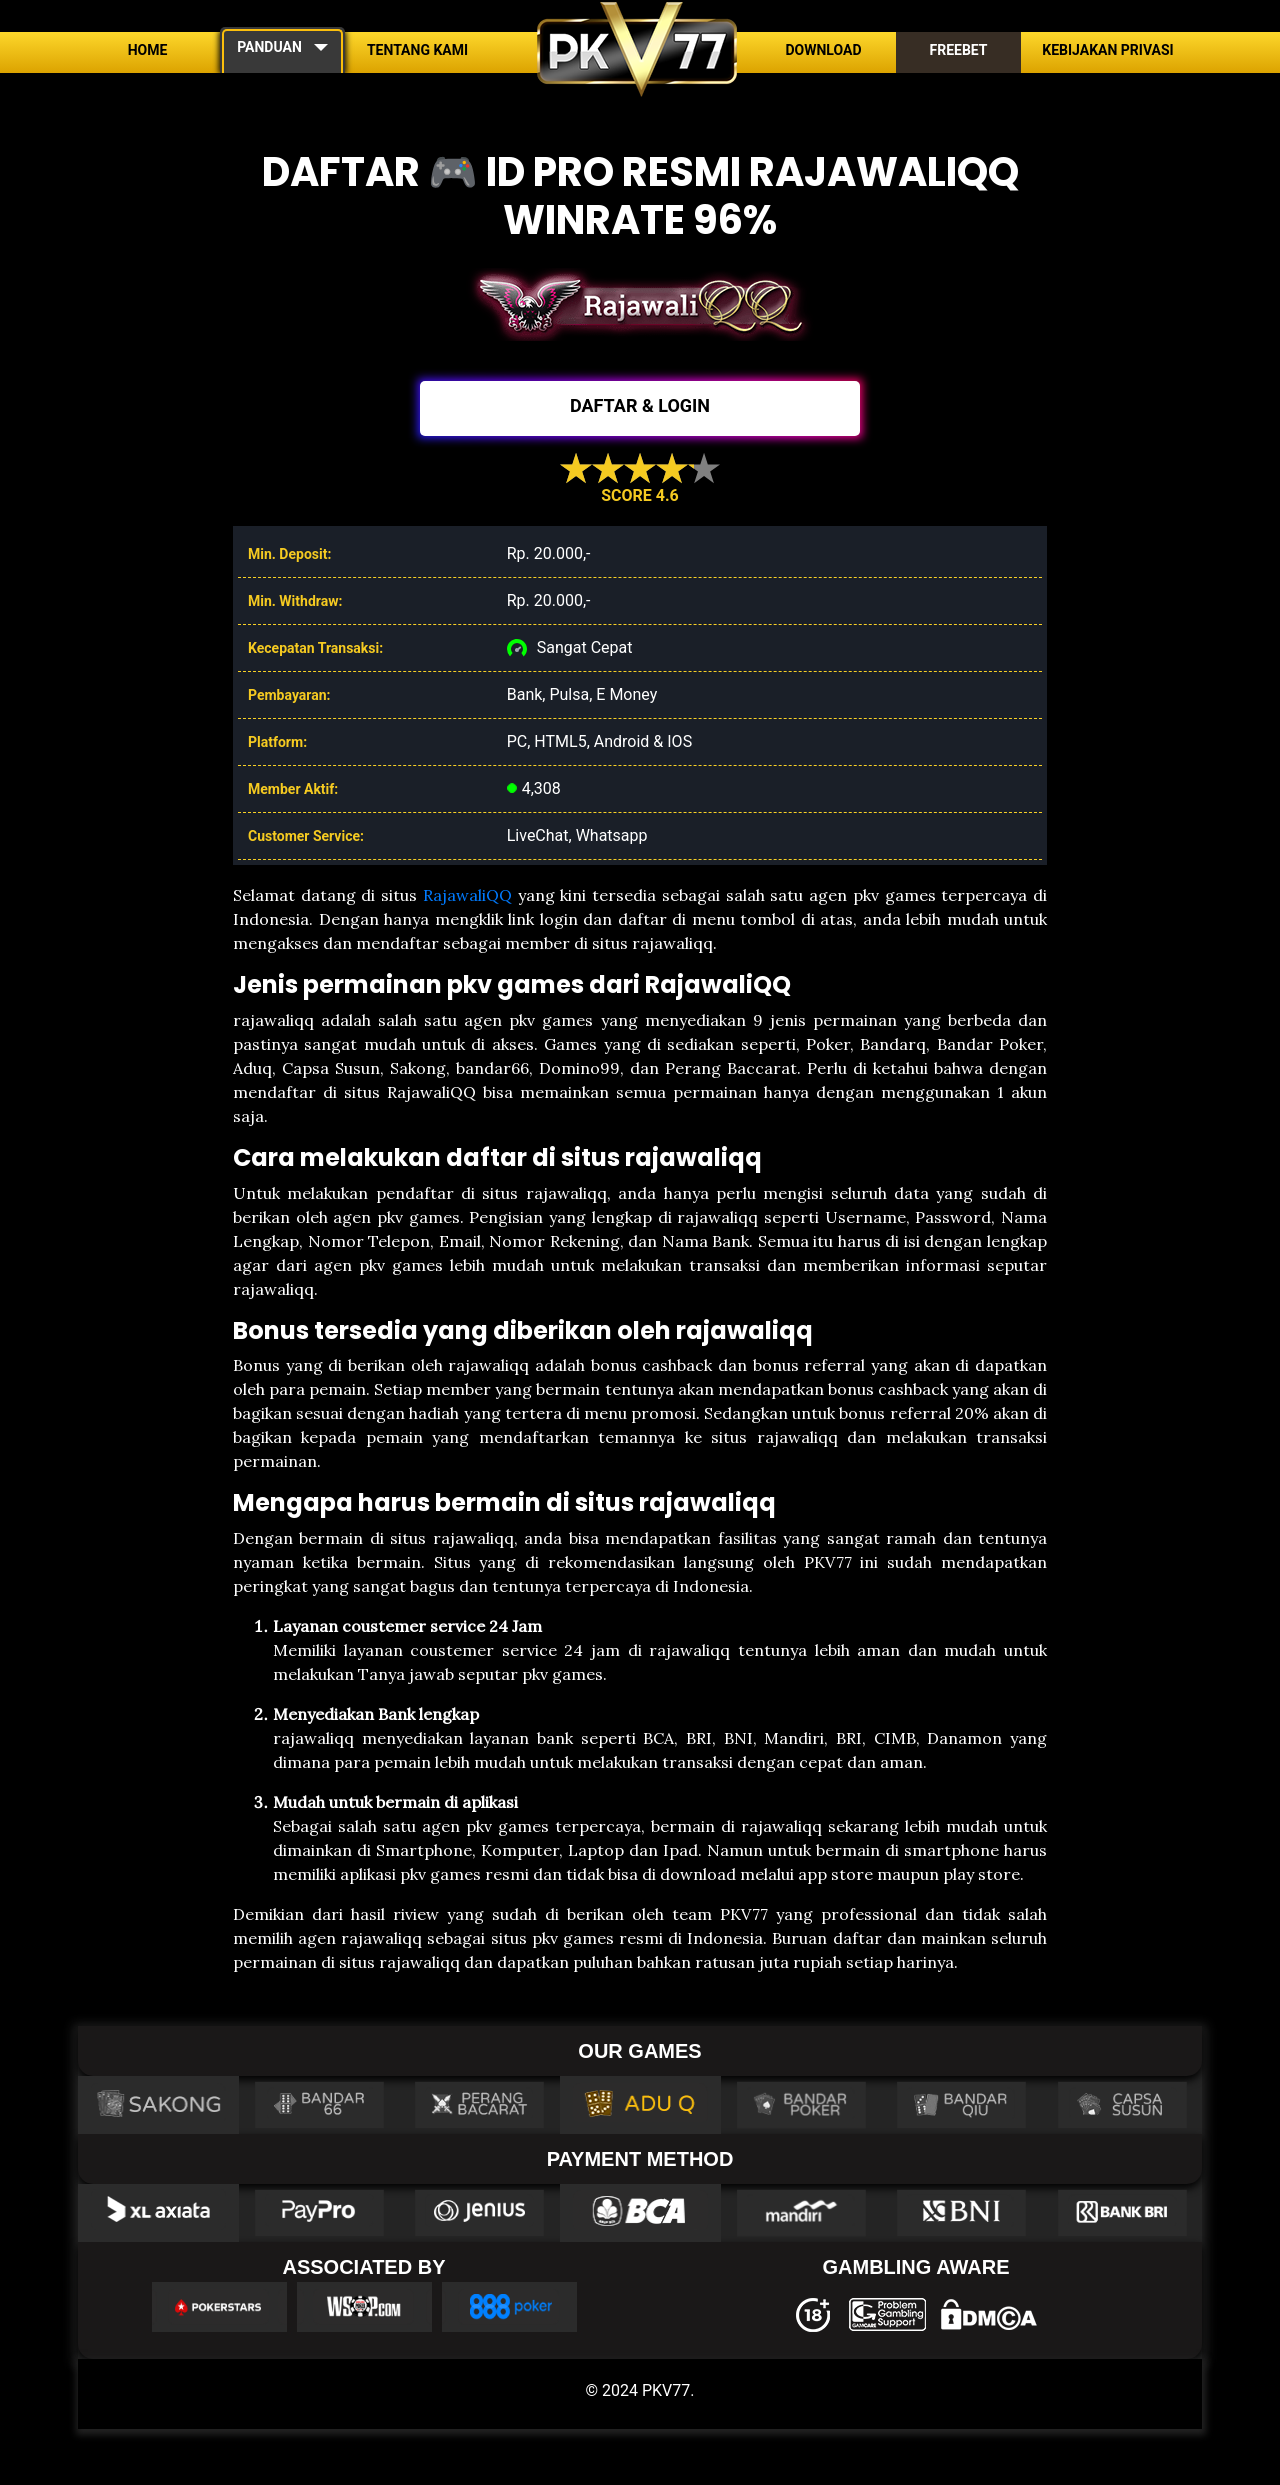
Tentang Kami (417, 50)
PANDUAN (269, 47)
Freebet (958, 50)
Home (148, 50)
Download (823, 50)
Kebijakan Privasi (1107, 50)
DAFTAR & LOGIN (640, 405)
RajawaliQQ (467, 895)
